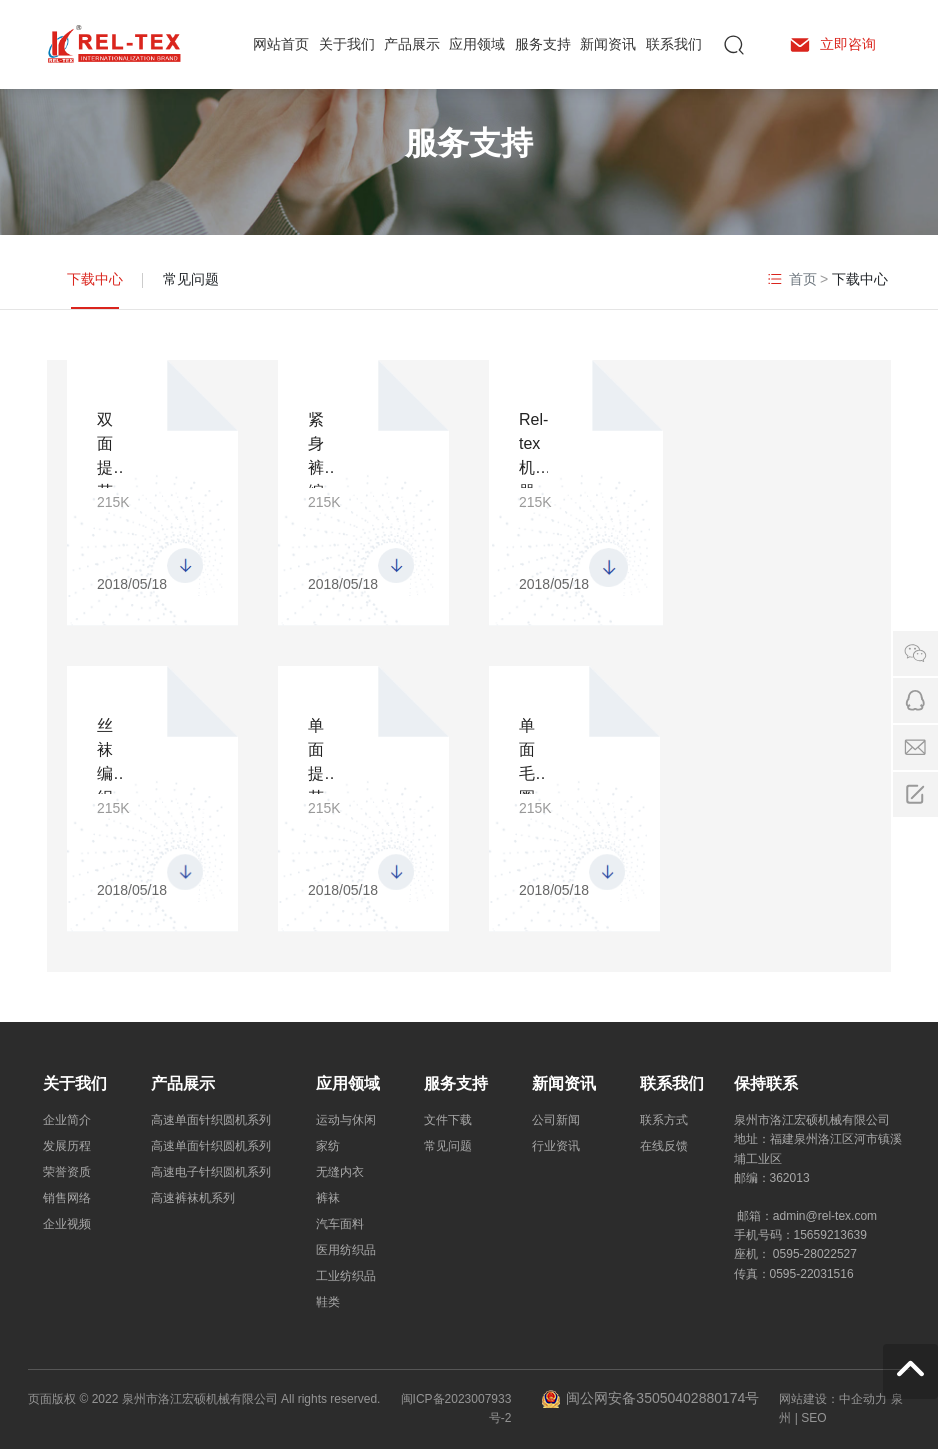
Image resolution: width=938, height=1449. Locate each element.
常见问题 (191, 279)
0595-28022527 (815, 1254)
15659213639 (830, 1235)
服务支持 (469, 143)
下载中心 (95, 279)
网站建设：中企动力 (833, 1399)
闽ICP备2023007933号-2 (456, 1408)
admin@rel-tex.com (825, 1216)
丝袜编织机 (105, 773)
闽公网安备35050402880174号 (662, 1398)
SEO (813, 1418)
